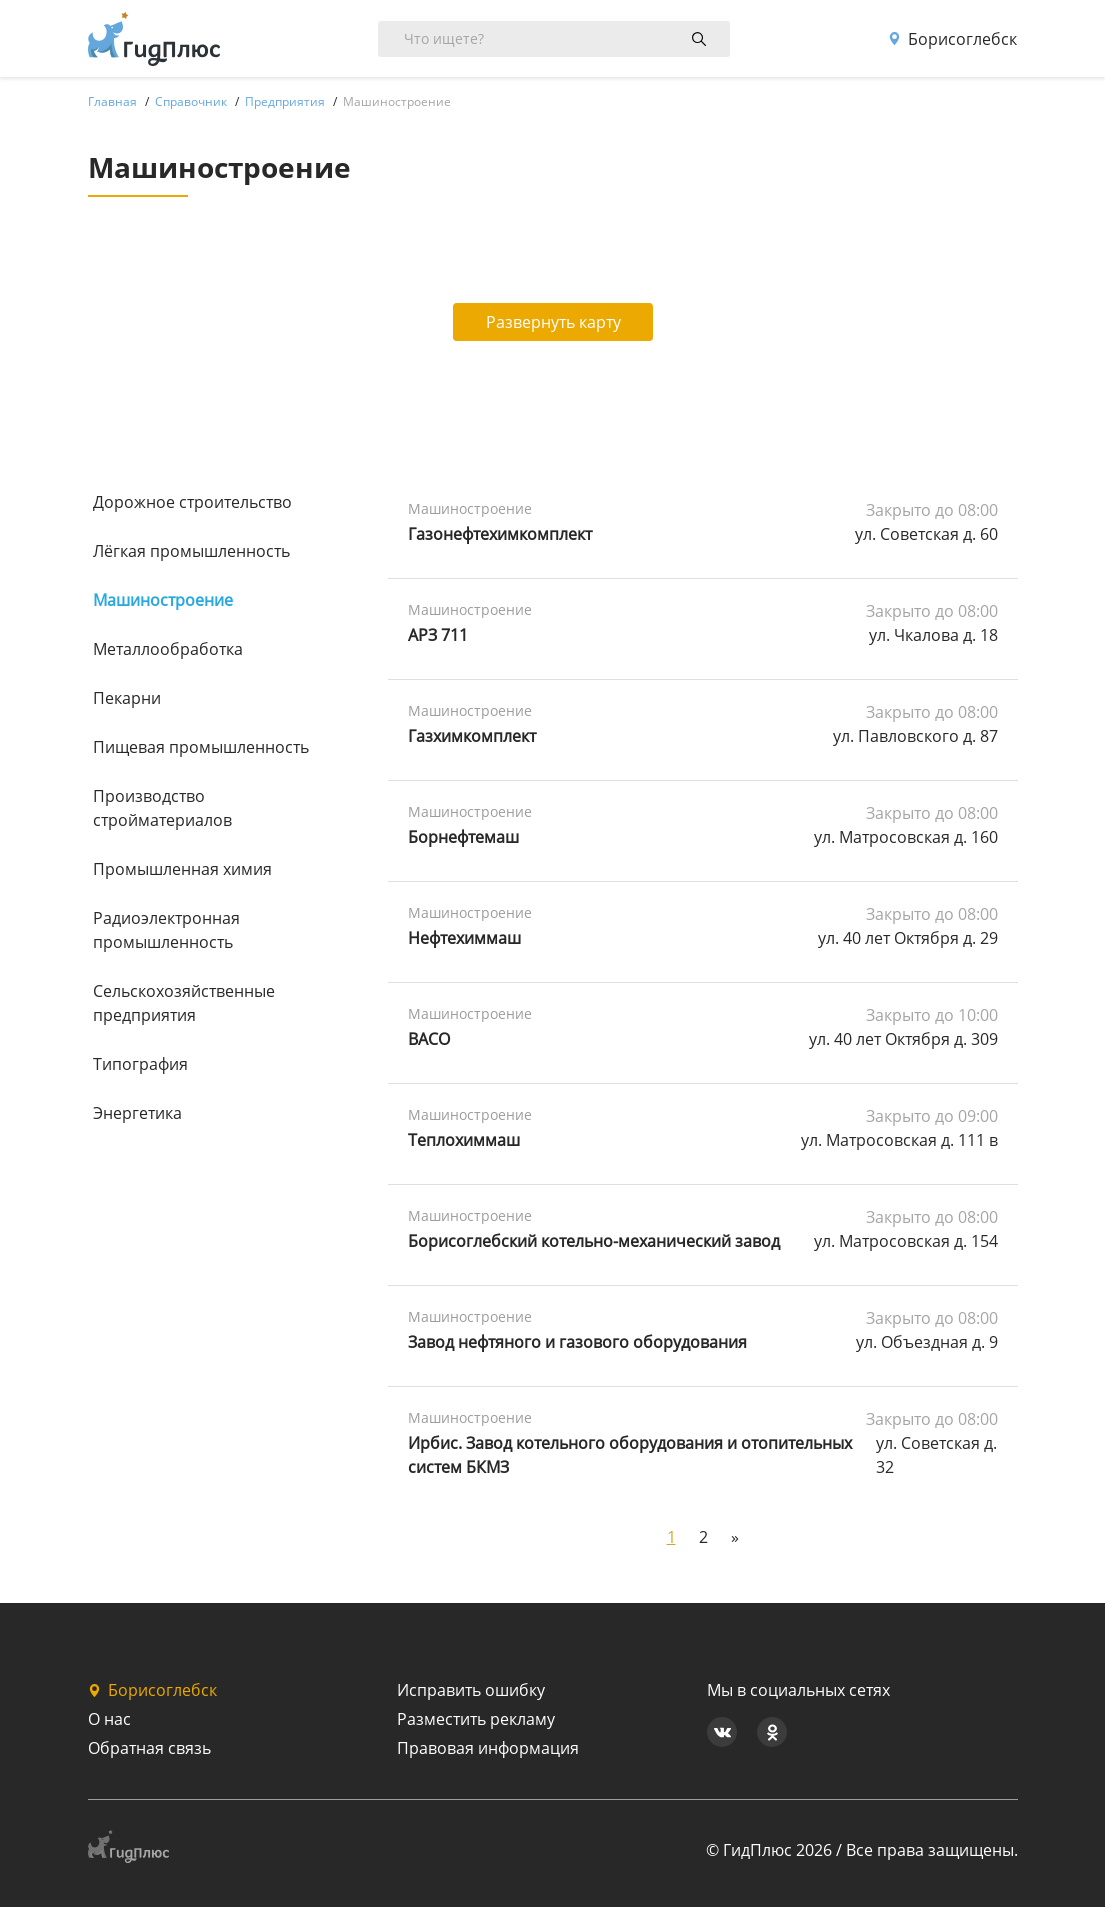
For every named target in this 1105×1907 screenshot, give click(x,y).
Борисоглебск (952, 39)
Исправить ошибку (471, 1690)
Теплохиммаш (464, 1140)
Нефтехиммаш (464, 938)
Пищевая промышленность (201, 747)
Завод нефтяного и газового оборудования (577, 1342)
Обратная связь (149, 1748)
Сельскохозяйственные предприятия (184, 1003)
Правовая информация (488, 1748)
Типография (140, 1064)
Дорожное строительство (192, 502)
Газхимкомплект (472, 736)
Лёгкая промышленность (191, 551)
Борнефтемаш (463, 837)
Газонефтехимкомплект (500, 534)
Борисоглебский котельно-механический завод (594, 1241)
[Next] (735, 1537)
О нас (109, 1719)
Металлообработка (168, 649)
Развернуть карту (553, 322)
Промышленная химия (182, 869)
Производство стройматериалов (162, 808)
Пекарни (127, 698)
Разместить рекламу (476, 1719)
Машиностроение (163, 600)
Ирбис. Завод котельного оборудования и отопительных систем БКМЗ (630, 1455)
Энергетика (137, 1113)
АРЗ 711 (438, 635)
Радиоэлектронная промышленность (166, 930)
